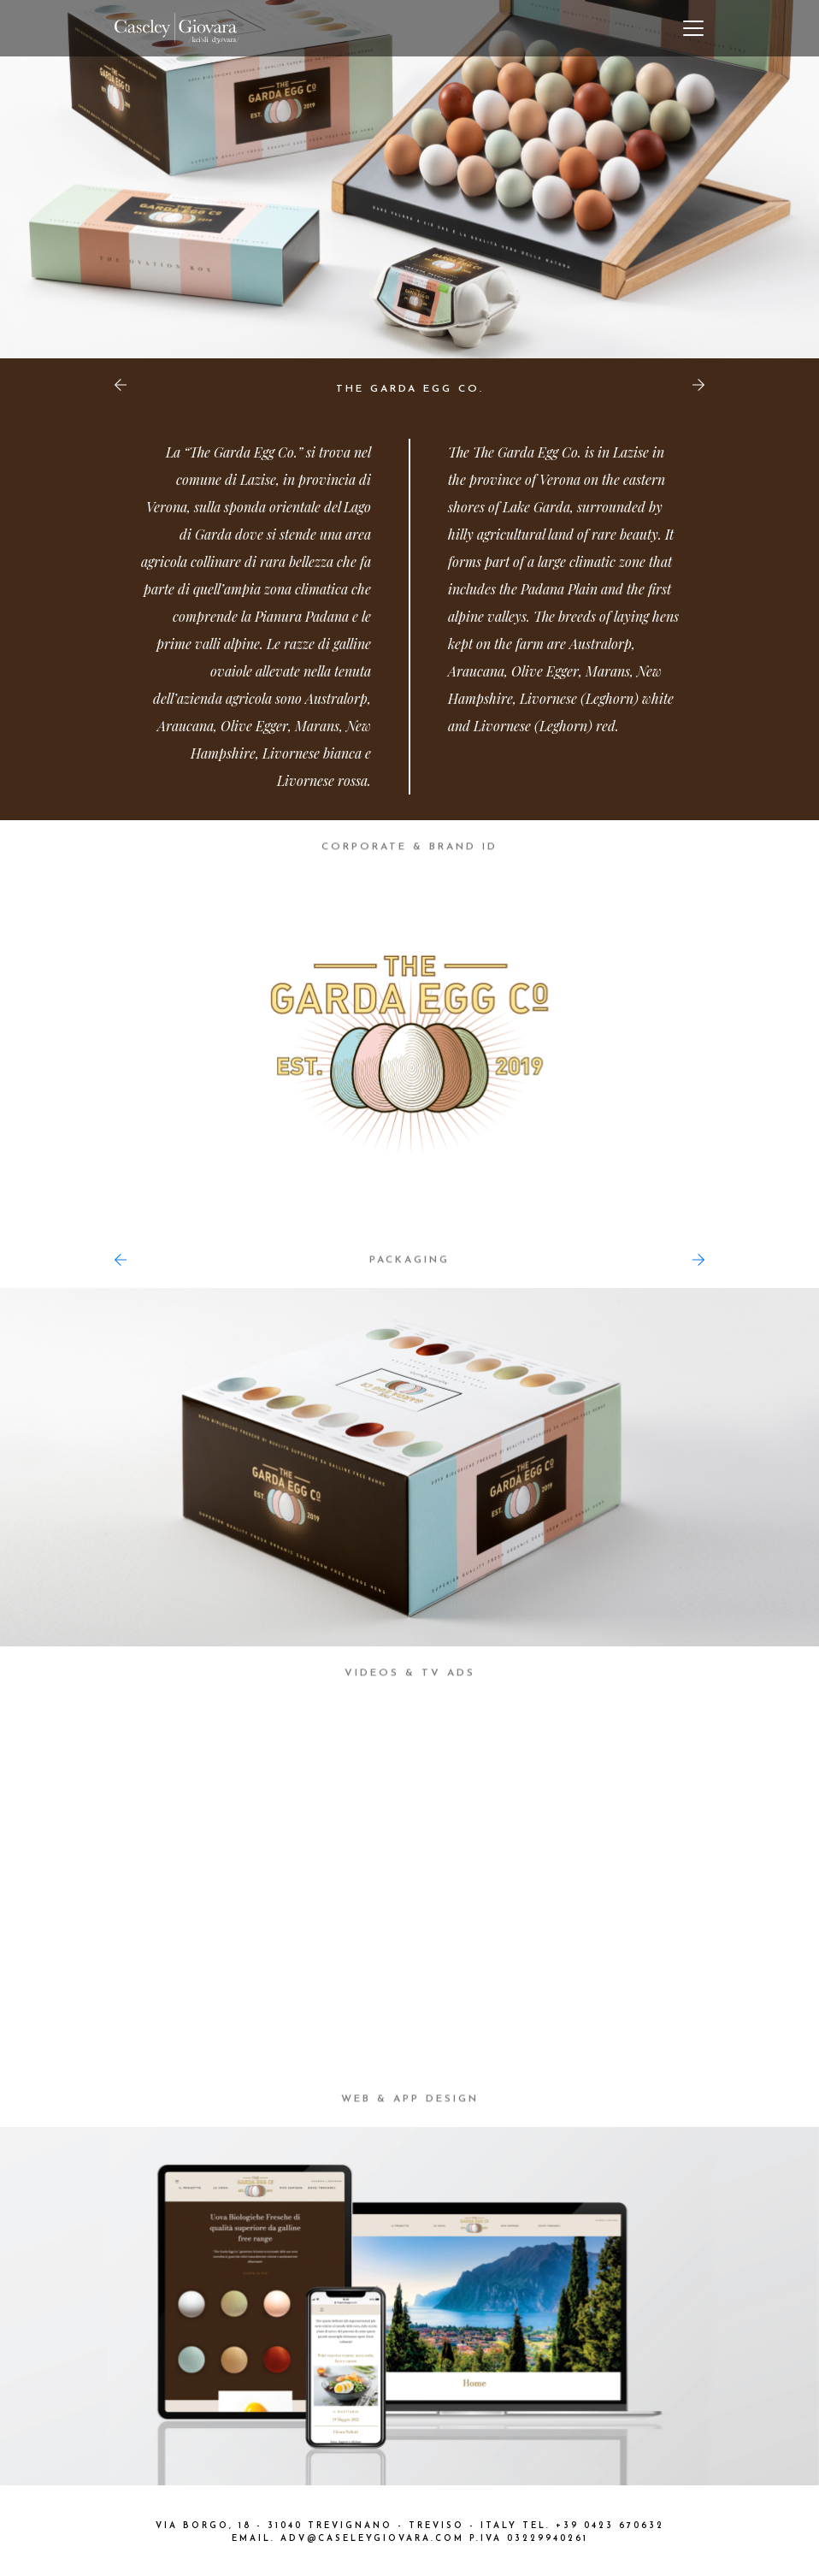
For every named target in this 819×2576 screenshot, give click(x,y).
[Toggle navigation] (693, 28)
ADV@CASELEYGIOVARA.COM (372, 2539)
